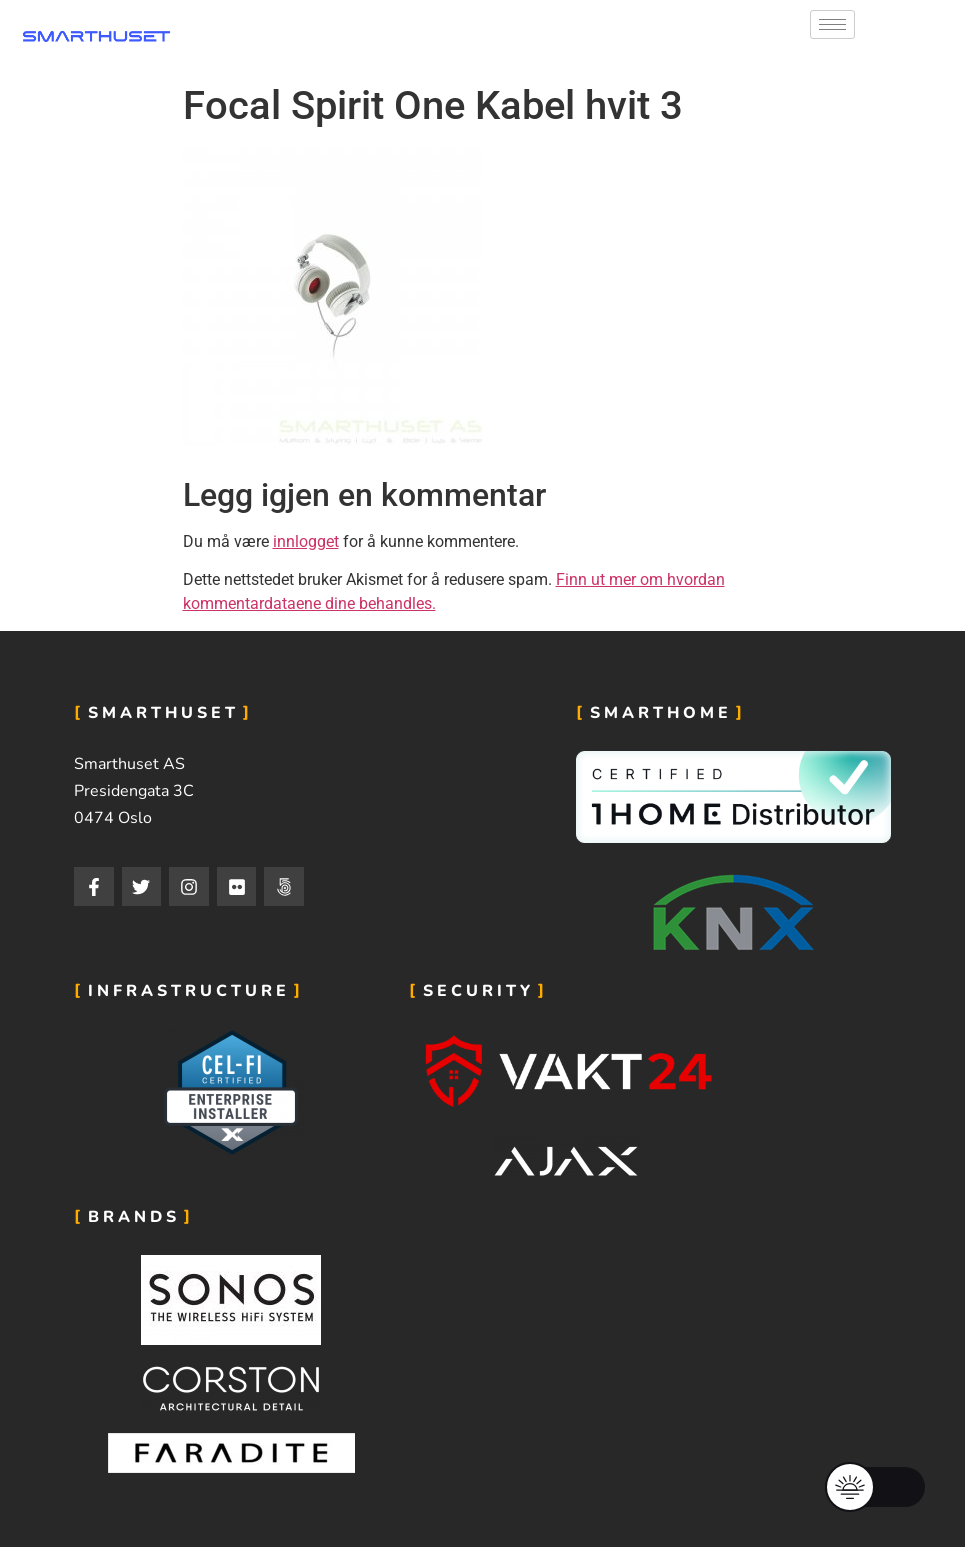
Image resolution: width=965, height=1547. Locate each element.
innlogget (306, 541)
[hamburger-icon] (832, 24)
